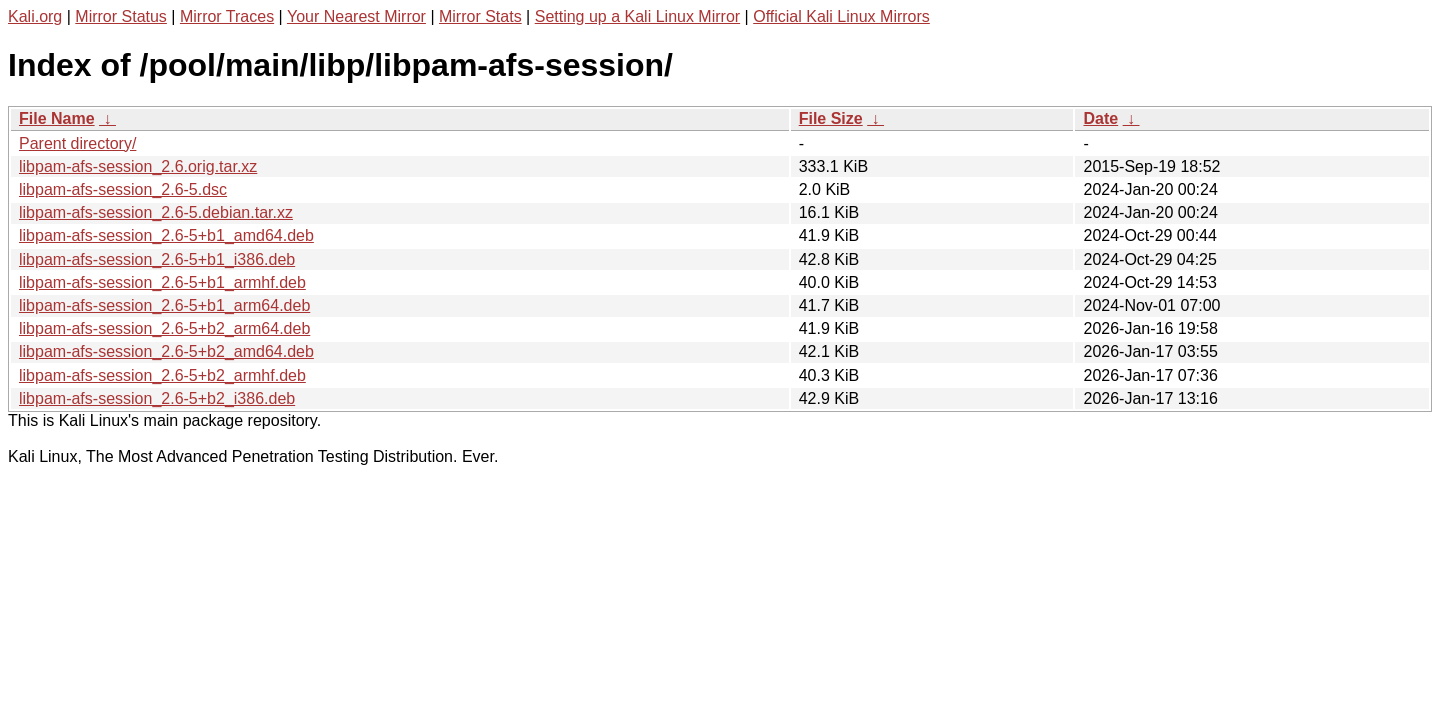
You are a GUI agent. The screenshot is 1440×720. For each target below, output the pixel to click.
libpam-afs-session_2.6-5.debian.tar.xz (156, 212)
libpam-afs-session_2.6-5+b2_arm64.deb (164, 328)
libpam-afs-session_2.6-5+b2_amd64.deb (166, 351)
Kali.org (35, 16)
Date (1100, 118)
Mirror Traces (227, 16)
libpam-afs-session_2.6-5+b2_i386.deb (157, 398)
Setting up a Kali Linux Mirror (637, 16)
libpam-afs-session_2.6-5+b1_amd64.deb (166, 235)
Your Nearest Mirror (356, 16)
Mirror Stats (480, 16)
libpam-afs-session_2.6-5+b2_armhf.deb (162, 375)
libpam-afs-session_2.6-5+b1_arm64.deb (164, 305)
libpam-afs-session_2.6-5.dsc (123, 189)
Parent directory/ (77, 143)
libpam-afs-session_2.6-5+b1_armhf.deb (162, 282)
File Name (57, 118)
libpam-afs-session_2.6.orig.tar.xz (138, 166)
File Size (831, 118)
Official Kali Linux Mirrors (841, 16)
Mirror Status (121, 16)
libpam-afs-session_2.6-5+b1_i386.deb (157, 259)
